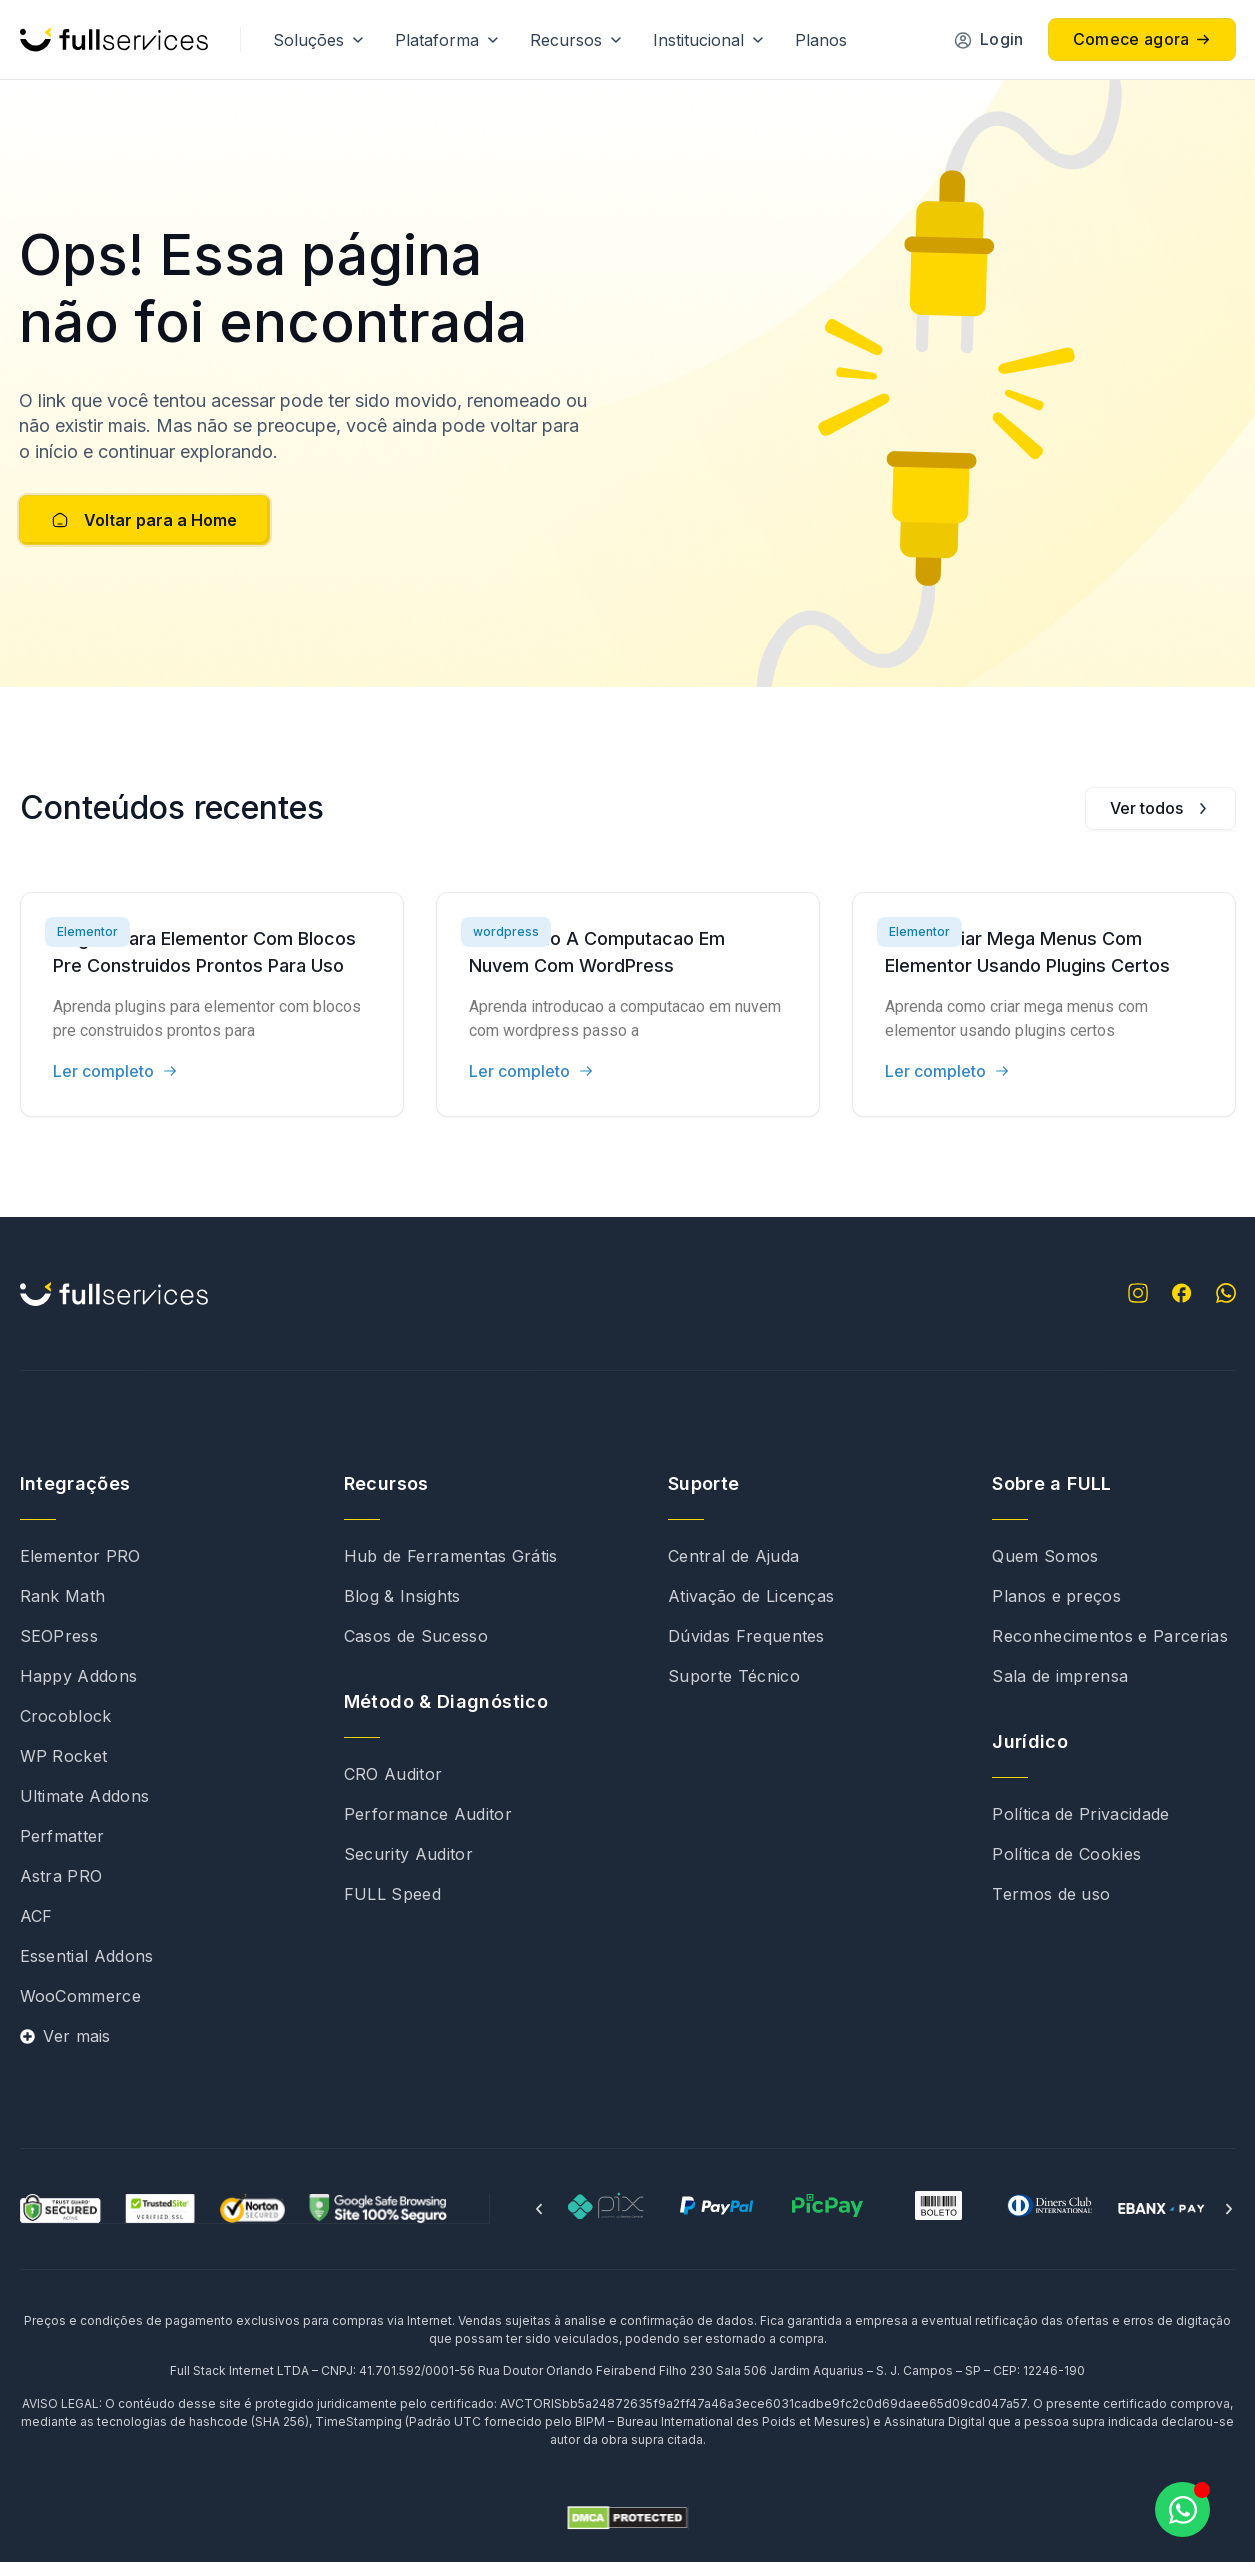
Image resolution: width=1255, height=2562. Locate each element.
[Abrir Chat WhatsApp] (1182, 2509)
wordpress (506, 931)
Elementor (87, 931)
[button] (539, 2209)
